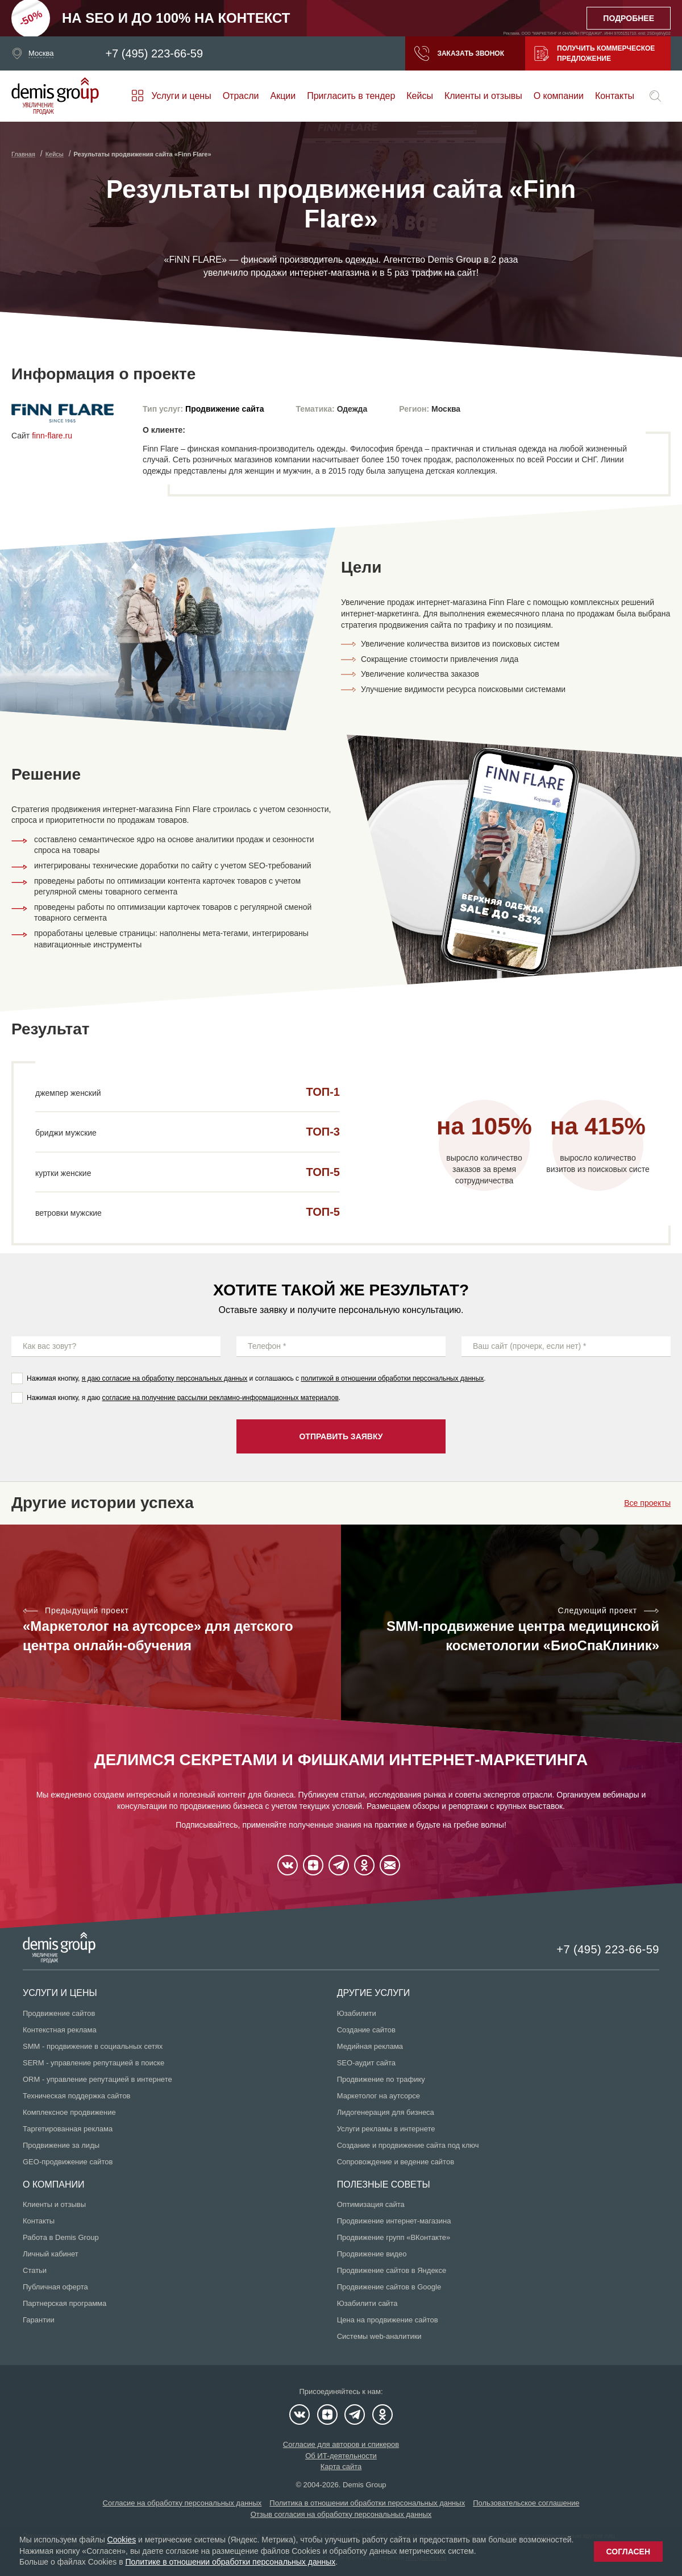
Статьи (35, 2270)
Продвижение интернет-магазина (394, 2221)
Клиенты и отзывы (483, 96)
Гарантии (39, 2320)
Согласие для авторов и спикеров (341, 2444)
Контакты (614, 96)
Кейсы (419, 96)
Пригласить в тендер (351, 96)
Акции (283, 96)
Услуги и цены (181, 96)
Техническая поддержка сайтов (77, 2096)
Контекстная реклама (60, 2030)
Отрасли (241, 96)
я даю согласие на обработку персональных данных (165, 1378)
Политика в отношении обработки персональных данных (367, 2503)
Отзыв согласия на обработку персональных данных (341, 2514)
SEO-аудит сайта (366, 2063)
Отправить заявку (340, 1436)
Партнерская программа (64, 2303)
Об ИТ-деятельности (341, 2455)
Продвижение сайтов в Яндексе (392, 2270)
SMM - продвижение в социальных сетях (93, 2046)
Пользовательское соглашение (526, 2503)
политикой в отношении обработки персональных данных (392, 1378)
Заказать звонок (459, 53)
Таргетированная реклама (68, 2128)
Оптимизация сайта (371, 2204)
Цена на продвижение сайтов (387, 2320)
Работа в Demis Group (61, 2237)
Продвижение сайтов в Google (389, 2287)
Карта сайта (341, 2466)
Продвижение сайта (224, 408)
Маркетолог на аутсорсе (378, 2096)
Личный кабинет (50, 2254)
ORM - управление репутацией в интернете (97, 2079)
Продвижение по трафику (381, 2079)
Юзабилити (356, 2013)
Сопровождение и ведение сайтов (395, 2161)
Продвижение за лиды (61, 2145)
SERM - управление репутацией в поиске (93, 2063)
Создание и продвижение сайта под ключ (408, 2145)
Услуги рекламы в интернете (386, 2128)
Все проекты (647, 1503)
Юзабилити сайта (367, 2303)
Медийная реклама (370, 2046)
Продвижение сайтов (59, 2013)
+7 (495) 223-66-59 (154, 53)
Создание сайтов (366, 2030)
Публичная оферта (55, 2287)
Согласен (628, 2551)
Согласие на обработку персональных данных (182, 2503)
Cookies (121, 2539)
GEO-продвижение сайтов (68, 2161)
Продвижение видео (372, 2254)
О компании (559, 96)
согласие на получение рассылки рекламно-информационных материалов (220, 1398)
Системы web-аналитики (379, 2336)
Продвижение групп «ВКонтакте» (394, 2237)
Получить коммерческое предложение (594, 53)
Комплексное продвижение (69, 2112)
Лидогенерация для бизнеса (385, 2112)
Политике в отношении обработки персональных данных (230, 2561)
